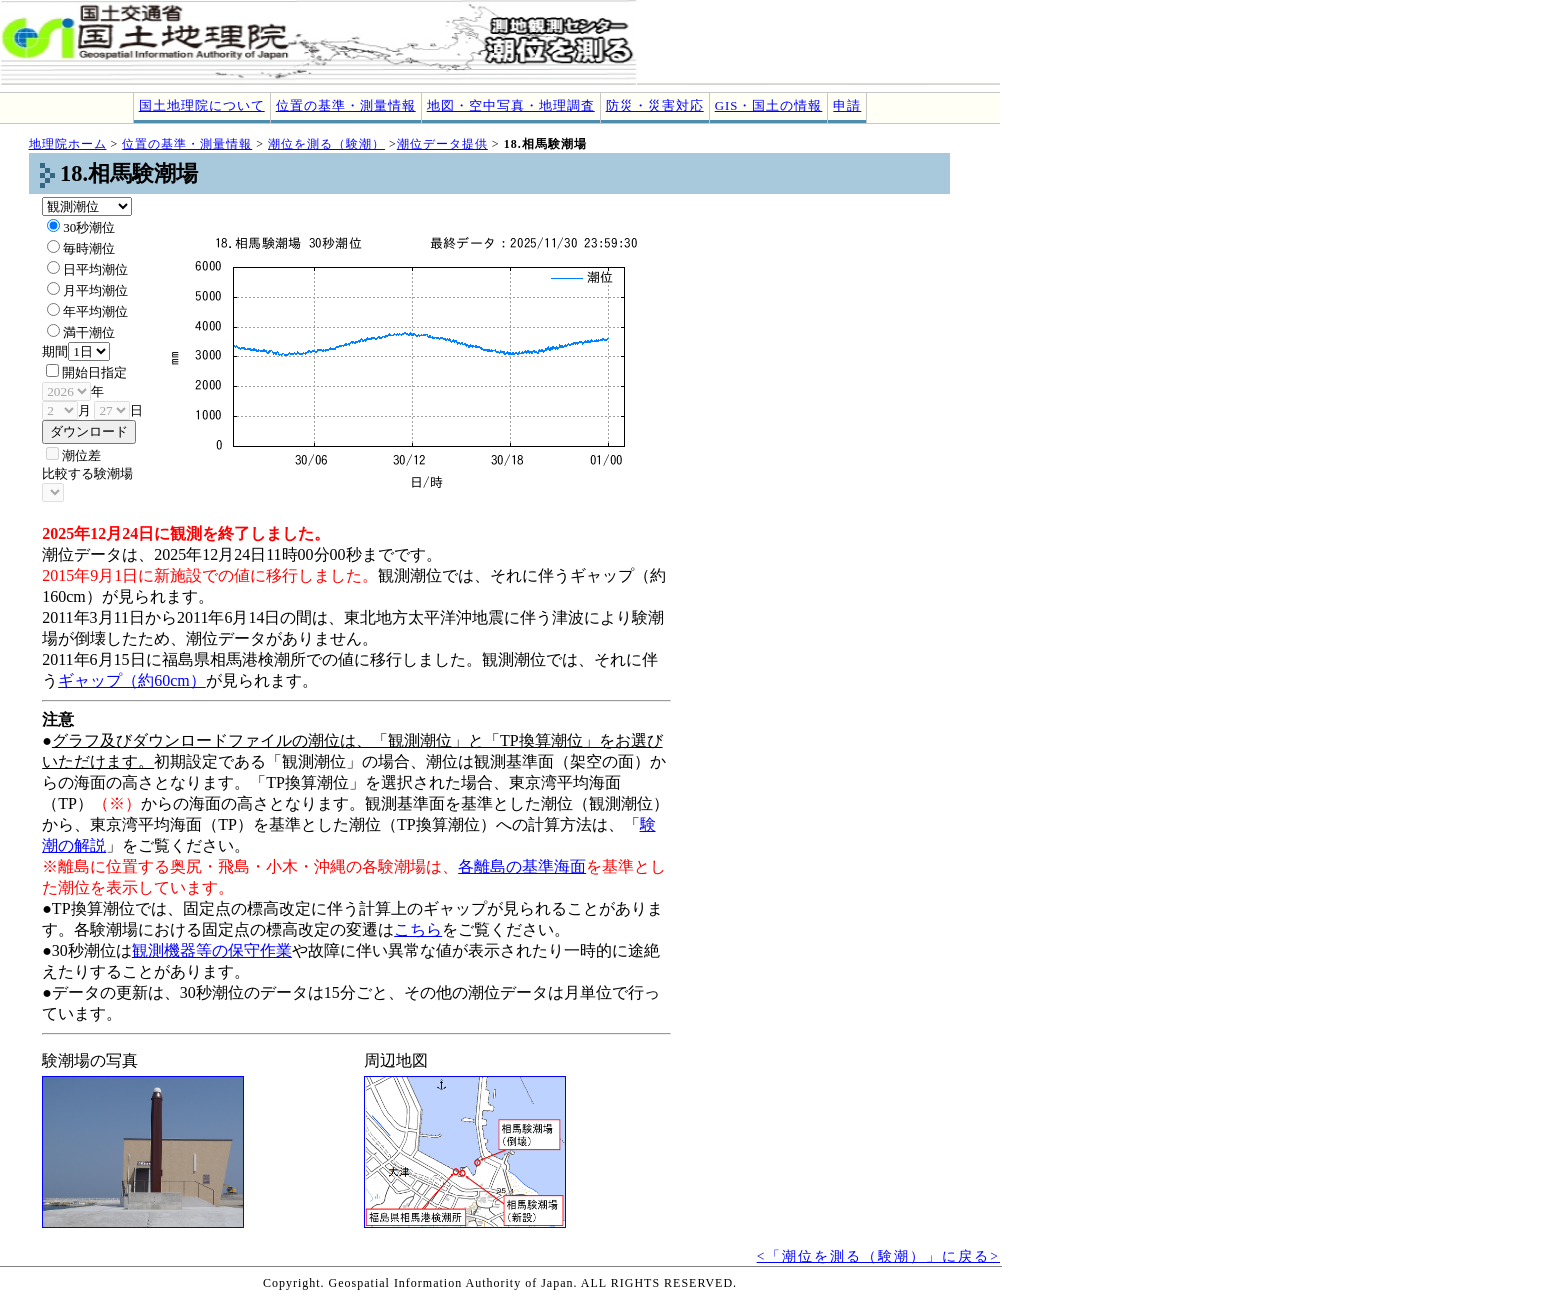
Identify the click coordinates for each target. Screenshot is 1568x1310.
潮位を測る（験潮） (326, 144)
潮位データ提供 (442, 144)
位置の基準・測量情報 (346, 106)
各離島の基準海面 (522, 866)
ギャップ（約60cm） (132, 680)
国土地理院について (202, 106)
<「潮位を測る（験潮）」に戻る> (878, 1256)
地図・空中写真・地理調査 (511, 106)
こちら (418, 929)
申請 (847, 106)
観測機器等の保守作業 (212, 950)
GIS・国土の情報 (769, 106)
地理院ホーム (68, 144)
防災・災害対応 (655, 106)
